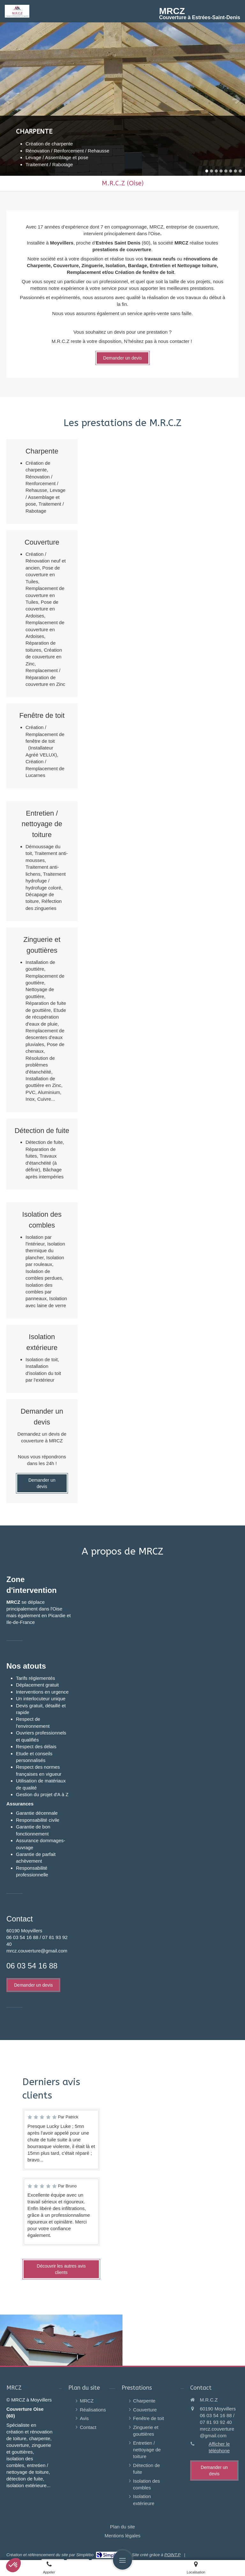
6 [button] (230, 171)
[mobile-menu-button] (122, 2560)
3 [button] (216, 171)
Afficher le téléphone (219, 2447)
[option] (122, 99)
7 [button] (235, 171)
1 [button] (206, 171)
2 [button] (211, 171)
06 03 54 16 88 (31, 1965)
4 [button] (221, 171)
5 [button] (225, 171)
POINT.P (172, 2554)
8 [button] (240, 171)
